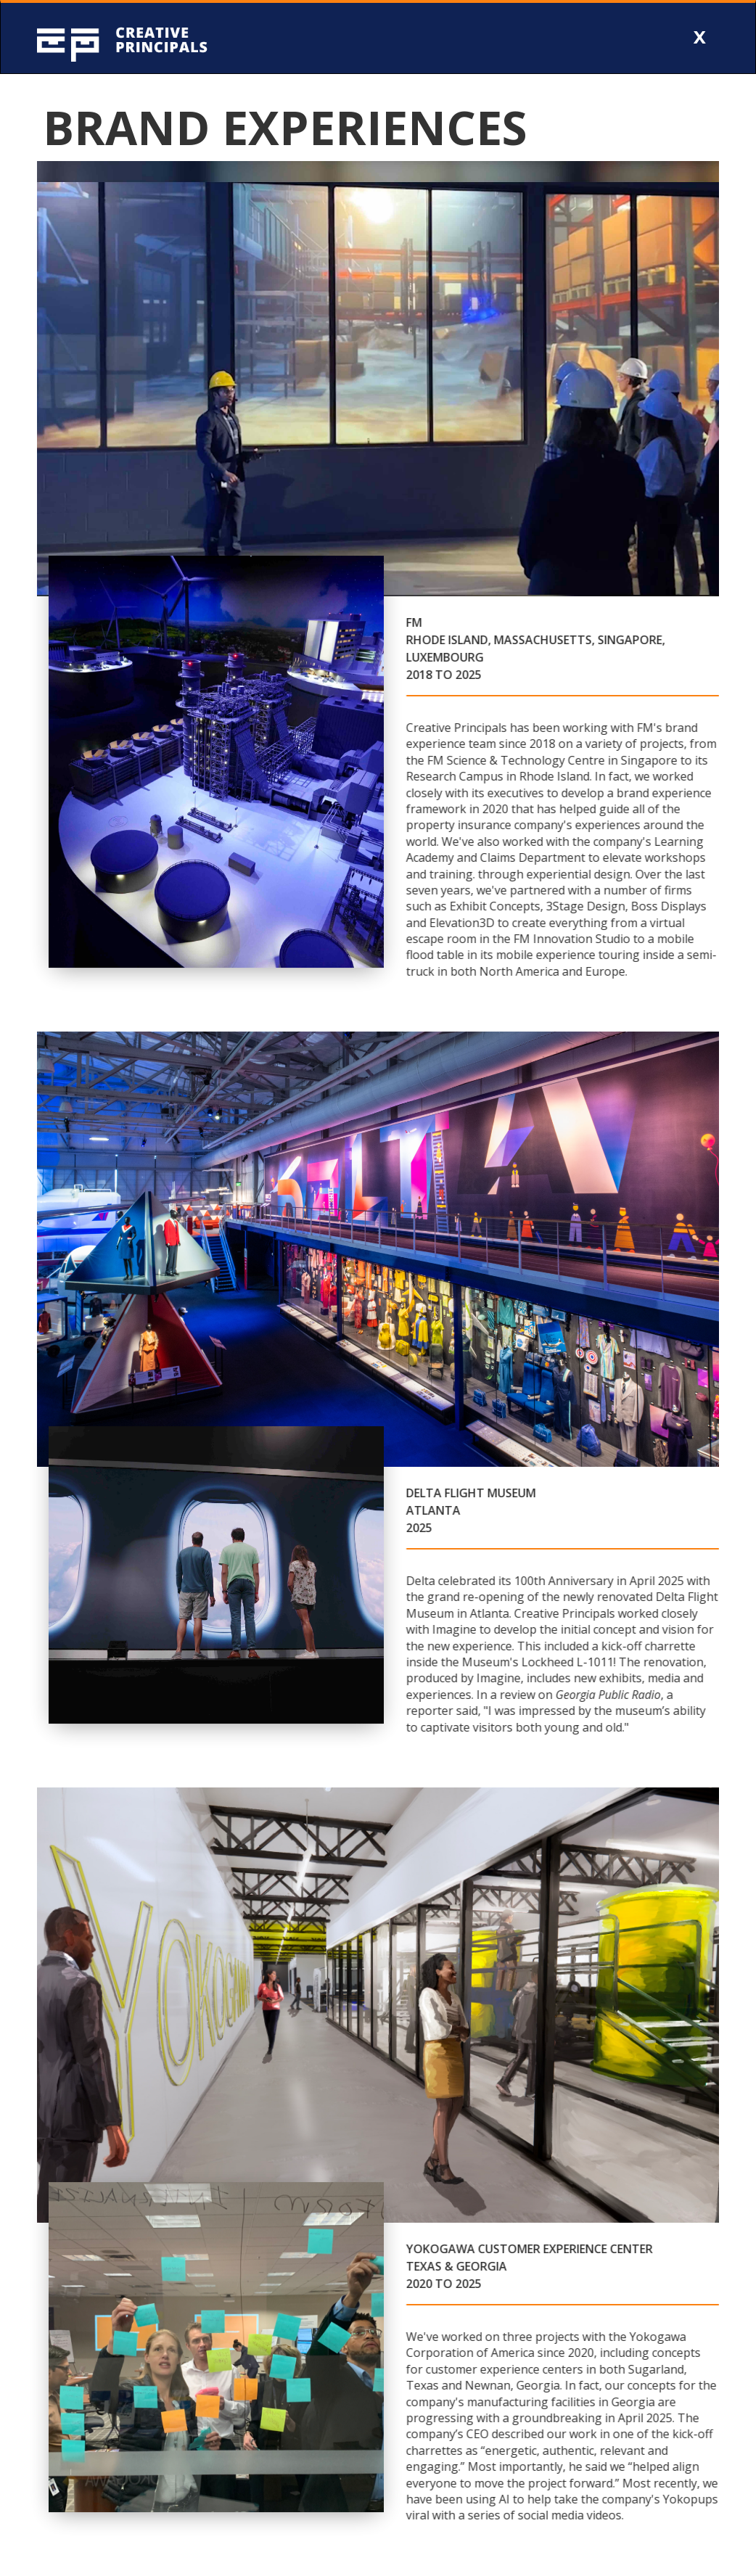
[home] (153, 38)
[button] (700, 37)
